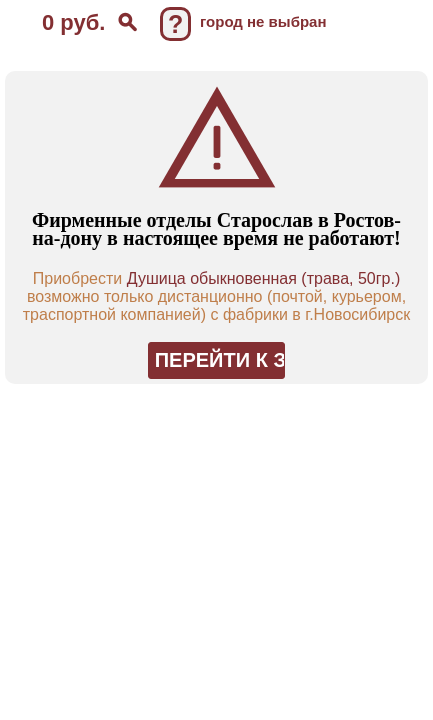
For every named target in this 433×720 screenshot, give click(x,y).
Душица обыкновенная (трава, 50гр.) (264, 278)
